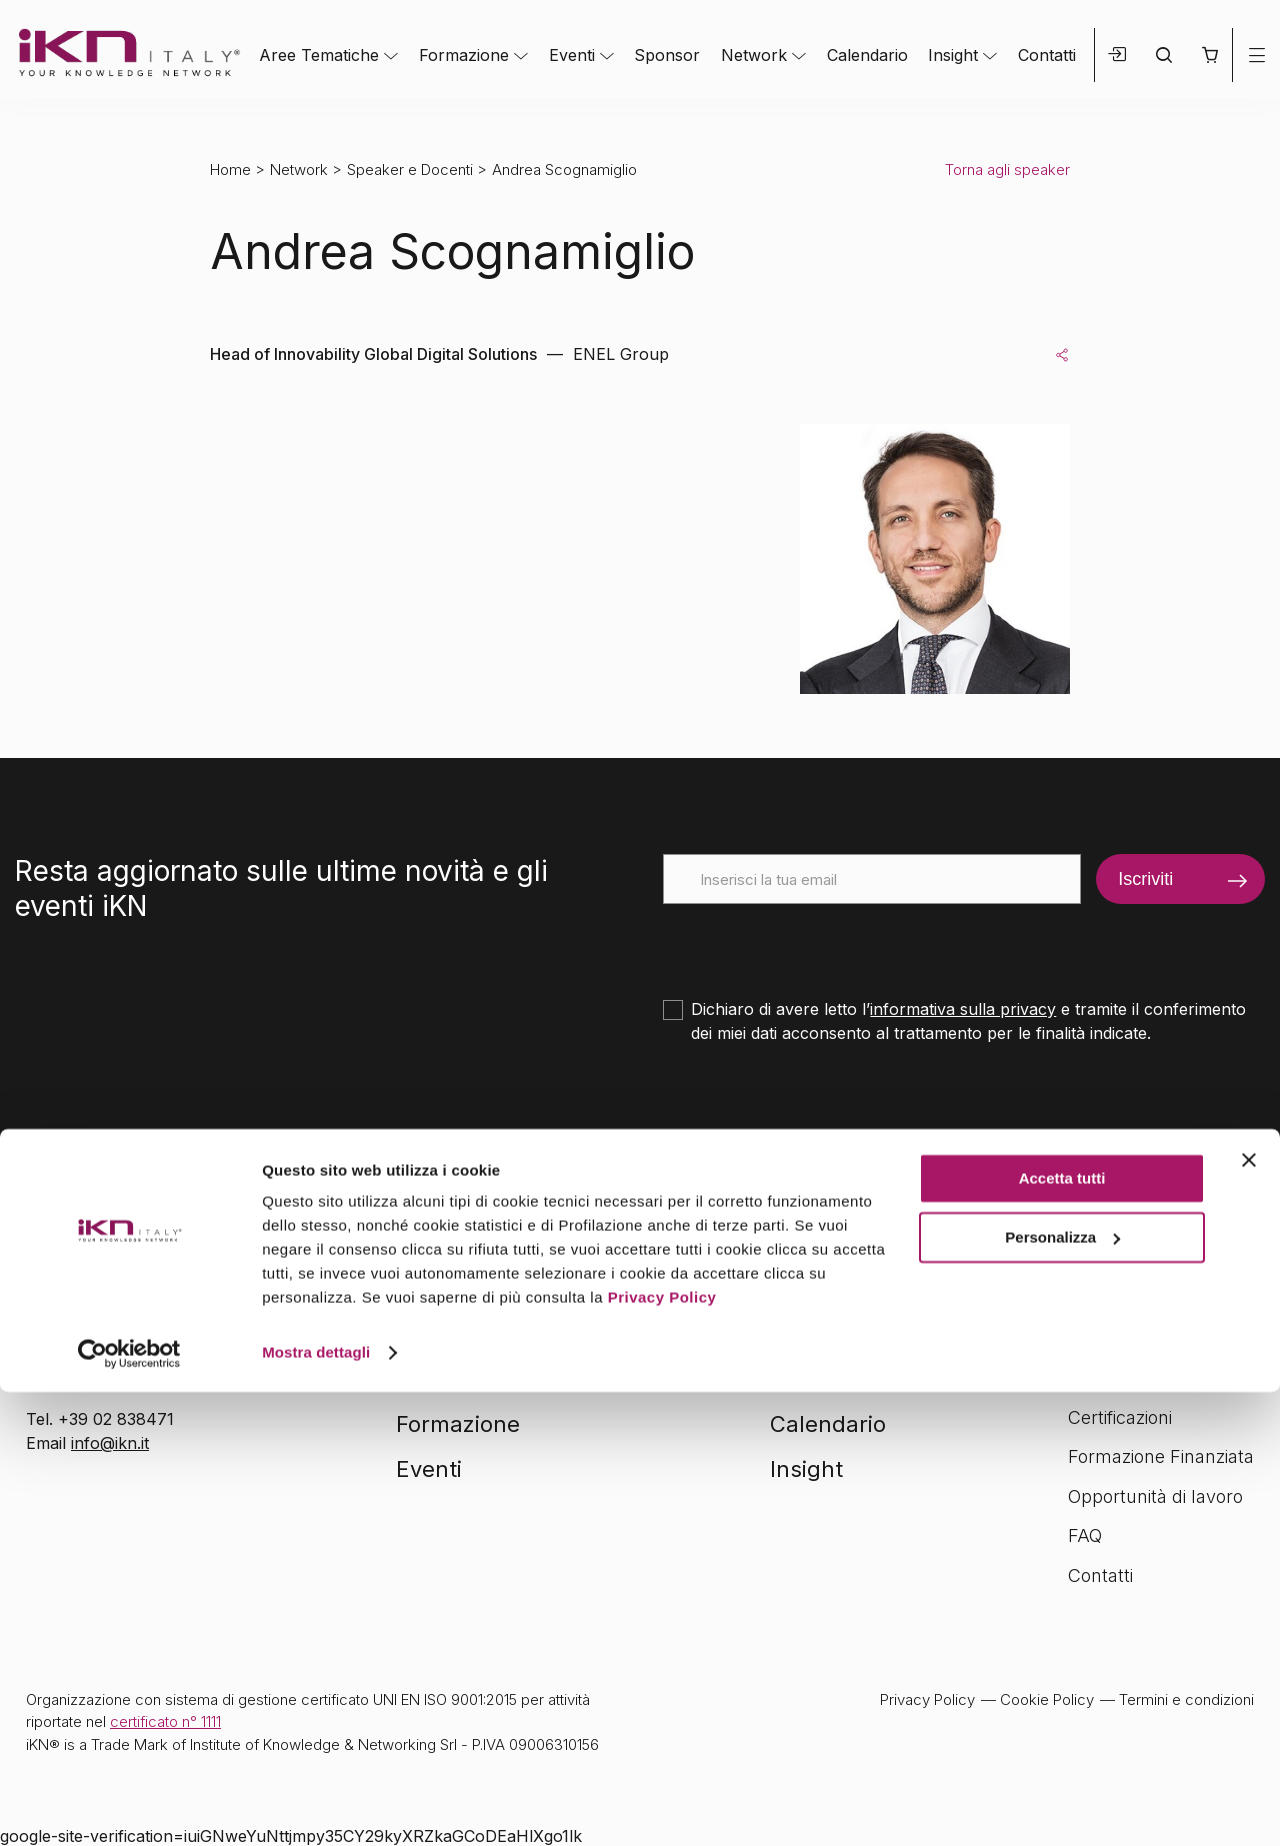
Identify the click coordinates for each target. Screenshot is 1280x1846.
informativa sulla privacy (963, 1009)
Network (754, 55)
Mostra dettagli (316, 1806)
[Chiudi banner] (1249, 1614)
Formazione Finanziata (1161, 1456)
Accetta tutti (1062, 1632)
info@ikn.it (110, 1443)
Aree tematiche (476, 1380)
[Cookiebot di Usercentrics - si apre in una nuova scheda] (129, 1807)
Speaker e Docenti (410, 169)
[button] (1209, 55)
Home (230, 169)
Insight (953, 55)
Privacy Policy (662, 1751)
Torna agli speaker (1007, 169)
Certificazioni (1120, 1417)
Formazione (464, 55)
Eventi (572, 55)
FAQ (1085, 1535)
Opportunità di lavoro (1155, 1496)
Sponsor (667, 55)
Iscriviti (1145, 879)
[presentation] (815, 943)
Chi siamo (1109, 1377)
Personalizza (1062, 1690)
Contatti (1047, 55)
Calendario (867, 55)
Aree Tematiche (319, 55)
